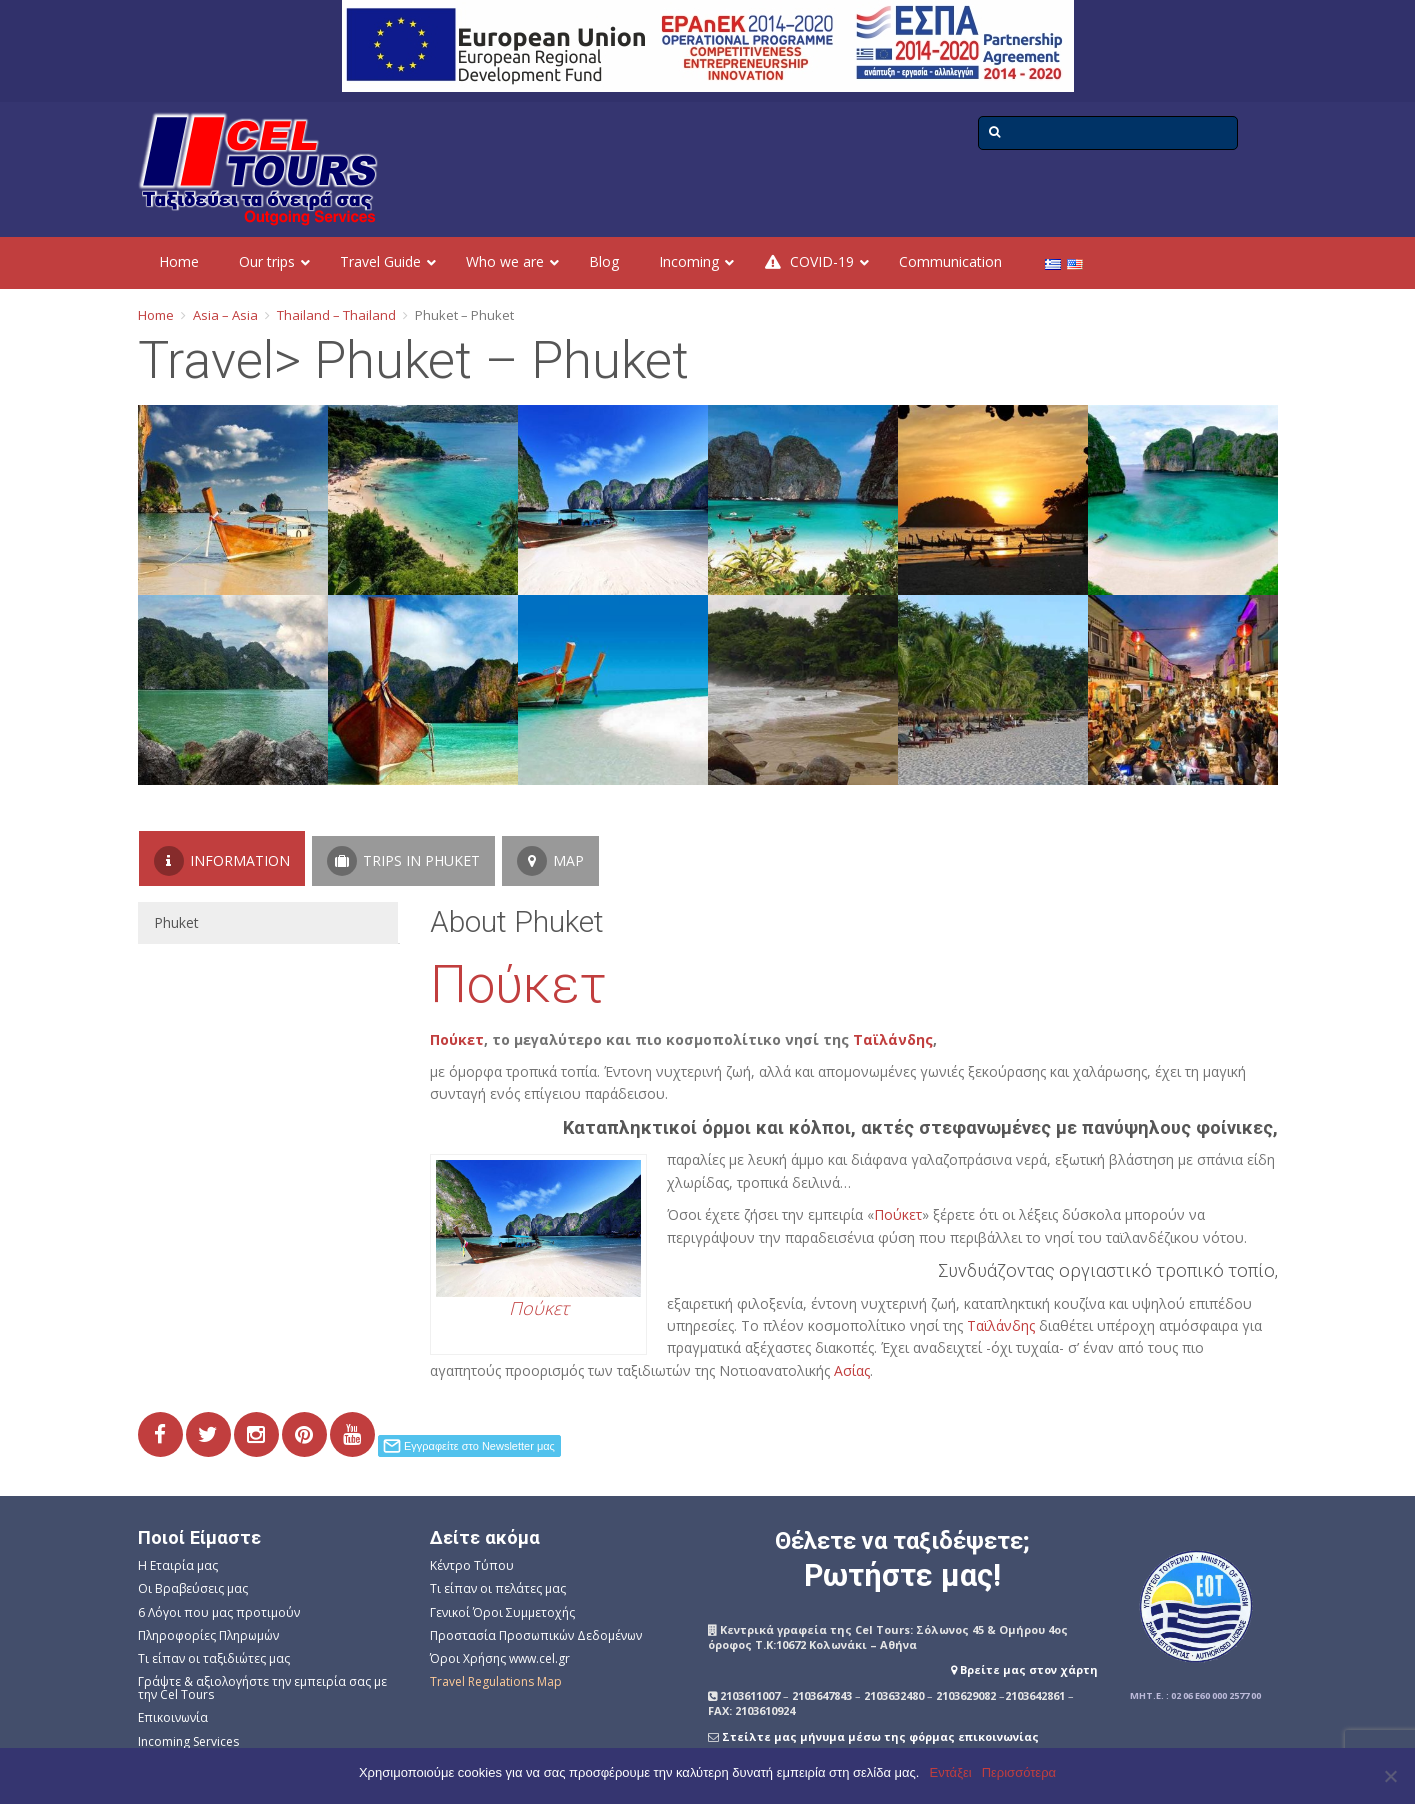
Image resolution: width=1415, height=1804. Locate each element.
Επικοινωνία (173, 1717)
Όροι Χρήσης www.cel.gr (500, 1658)
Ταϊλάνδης (893, 1039)
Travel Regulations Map (496, 1681)
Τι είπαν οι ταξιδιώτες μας (214, 1658)
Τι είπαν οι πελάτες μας (498, 1588)
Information (222, 861)
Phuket (176, 922)
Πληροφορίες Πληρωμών (208, 1635)
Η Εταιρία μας (178, 1565)
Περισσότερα (1019, 1772)
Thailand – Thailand (336, 315)
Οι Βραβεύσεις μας (193, 1588)
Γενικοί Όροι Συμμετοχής (502, 1612)
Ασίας (852, 1370)
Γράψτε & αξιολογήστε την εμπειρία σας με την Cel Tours (262, 1688)
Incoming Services (188, 1741)
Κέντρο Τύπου (472, 1565)
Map (550, 861)
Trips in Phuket (403, 861)
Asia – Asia (225, 315)
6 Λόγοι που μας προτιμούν (219, 1612)
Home (156, 315)
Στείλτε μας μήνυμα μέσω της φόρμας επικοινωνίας (880, 1736)
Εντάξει (951, 1772)
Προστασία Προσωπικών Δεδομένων (536, 1635)
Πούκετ (518, 984)
